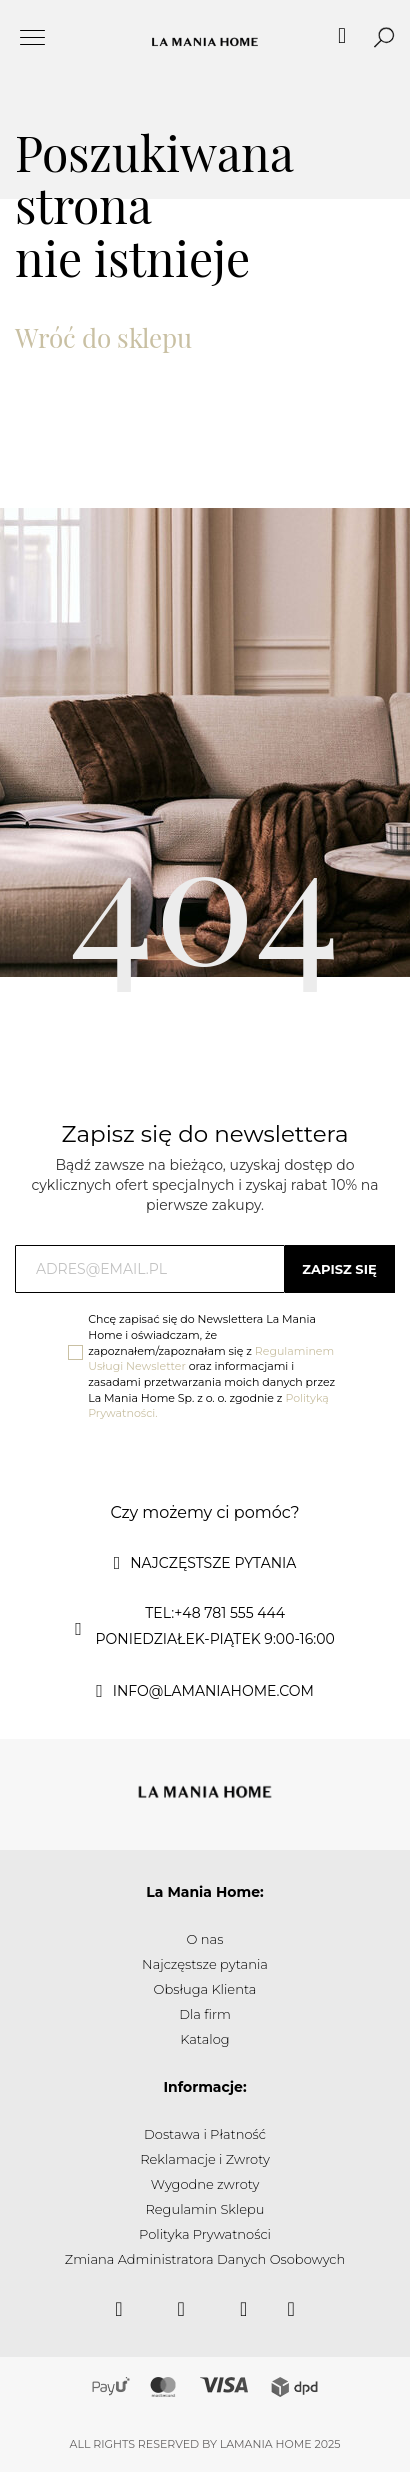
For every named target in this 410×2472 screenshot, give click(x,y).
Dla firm (205, 2014)
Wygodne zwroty (205, 2184)
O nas (205, 1939)
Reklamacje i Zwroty (205, 2159)
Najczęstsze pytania (205, 1964)
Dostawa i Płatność (205, 2134)
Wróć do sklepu (103, 337)
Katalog (204, 2039)
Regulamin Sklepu (204, 2209)
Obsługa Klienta (205, 1989)
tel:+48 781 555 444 (215, 1613)
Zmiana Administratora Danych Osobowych (205, 2259)
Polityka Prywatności (205, 2234)
